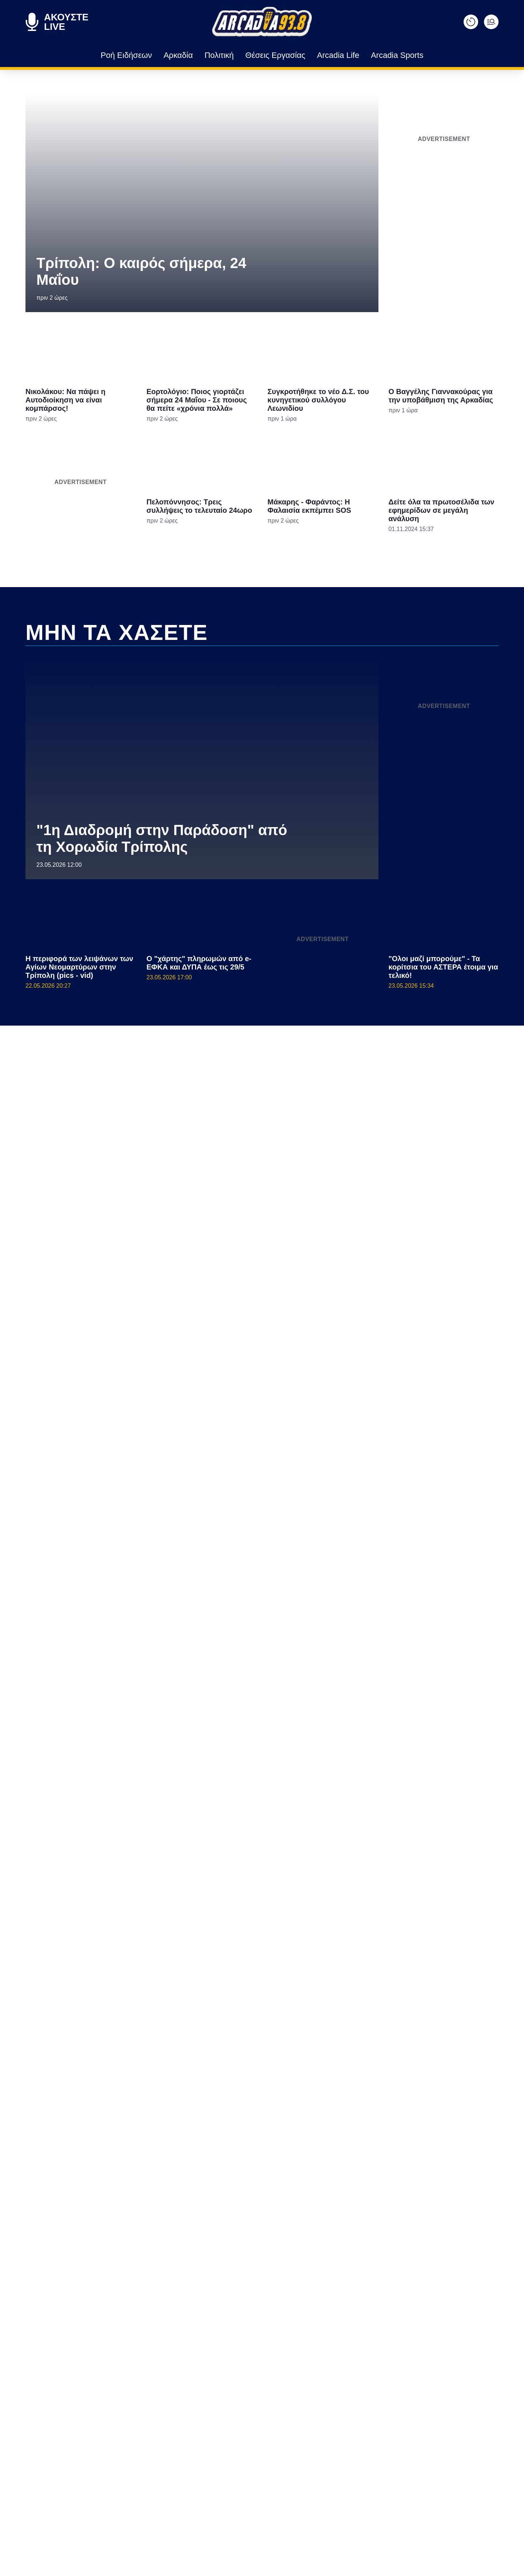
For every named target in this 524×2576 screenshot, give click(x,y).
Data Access (261, 1411)
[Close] (388, 1165)
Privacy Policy (303, 1411)
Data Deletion (220, 1411)
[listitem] (262, 1264)
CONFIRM (209, 1385)
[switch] (352, 1280)
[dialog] (262, 1288)
